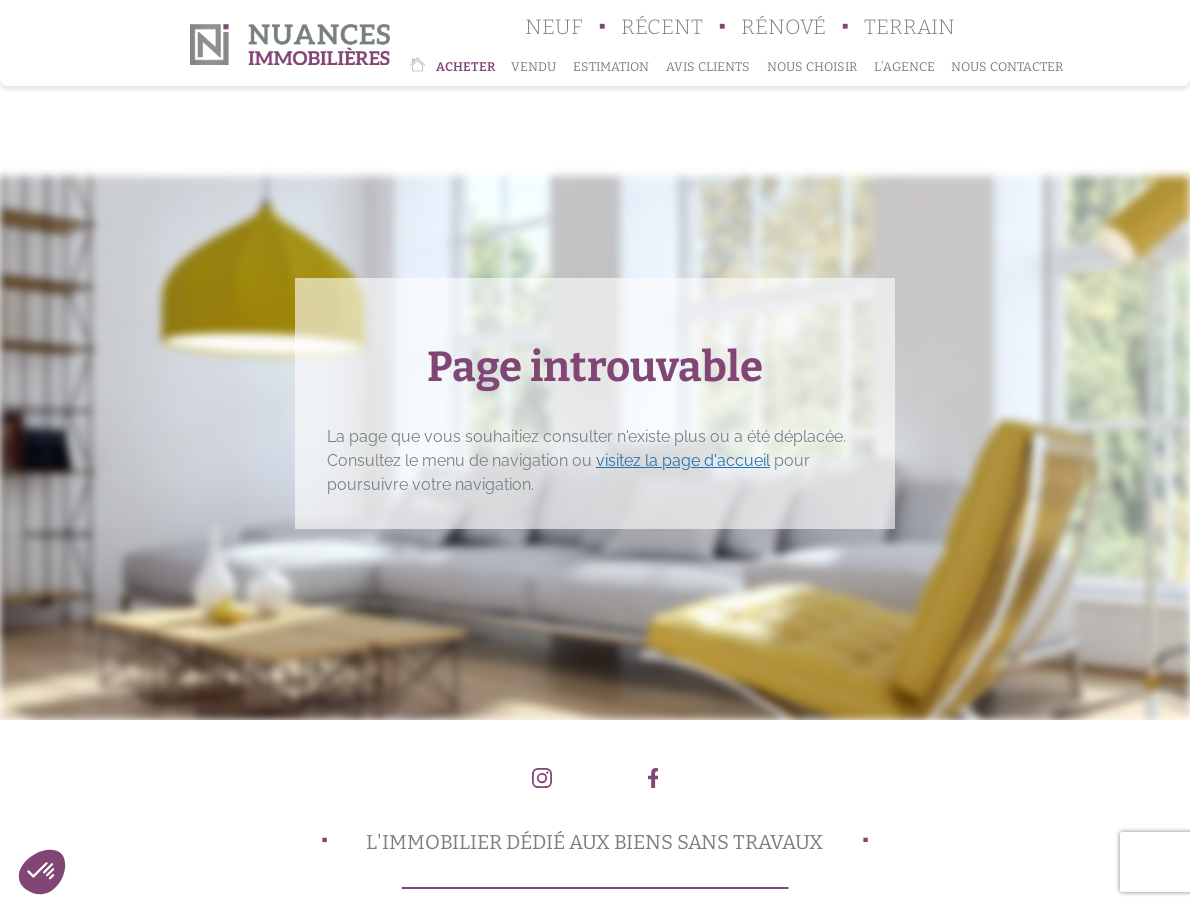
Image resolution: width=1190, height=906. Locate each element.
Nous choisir (812, 66)
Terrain (909, 27)
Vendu (533, 66)
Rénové (783, 27)
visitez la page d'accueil (683, 460)
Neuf (554, 27)
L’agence (904, 66)
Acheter (465, 66)
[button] (42, 872)
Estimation (611, 66)
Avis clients (708, 66)
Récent (662, 27)
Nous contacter (1007, 66)
